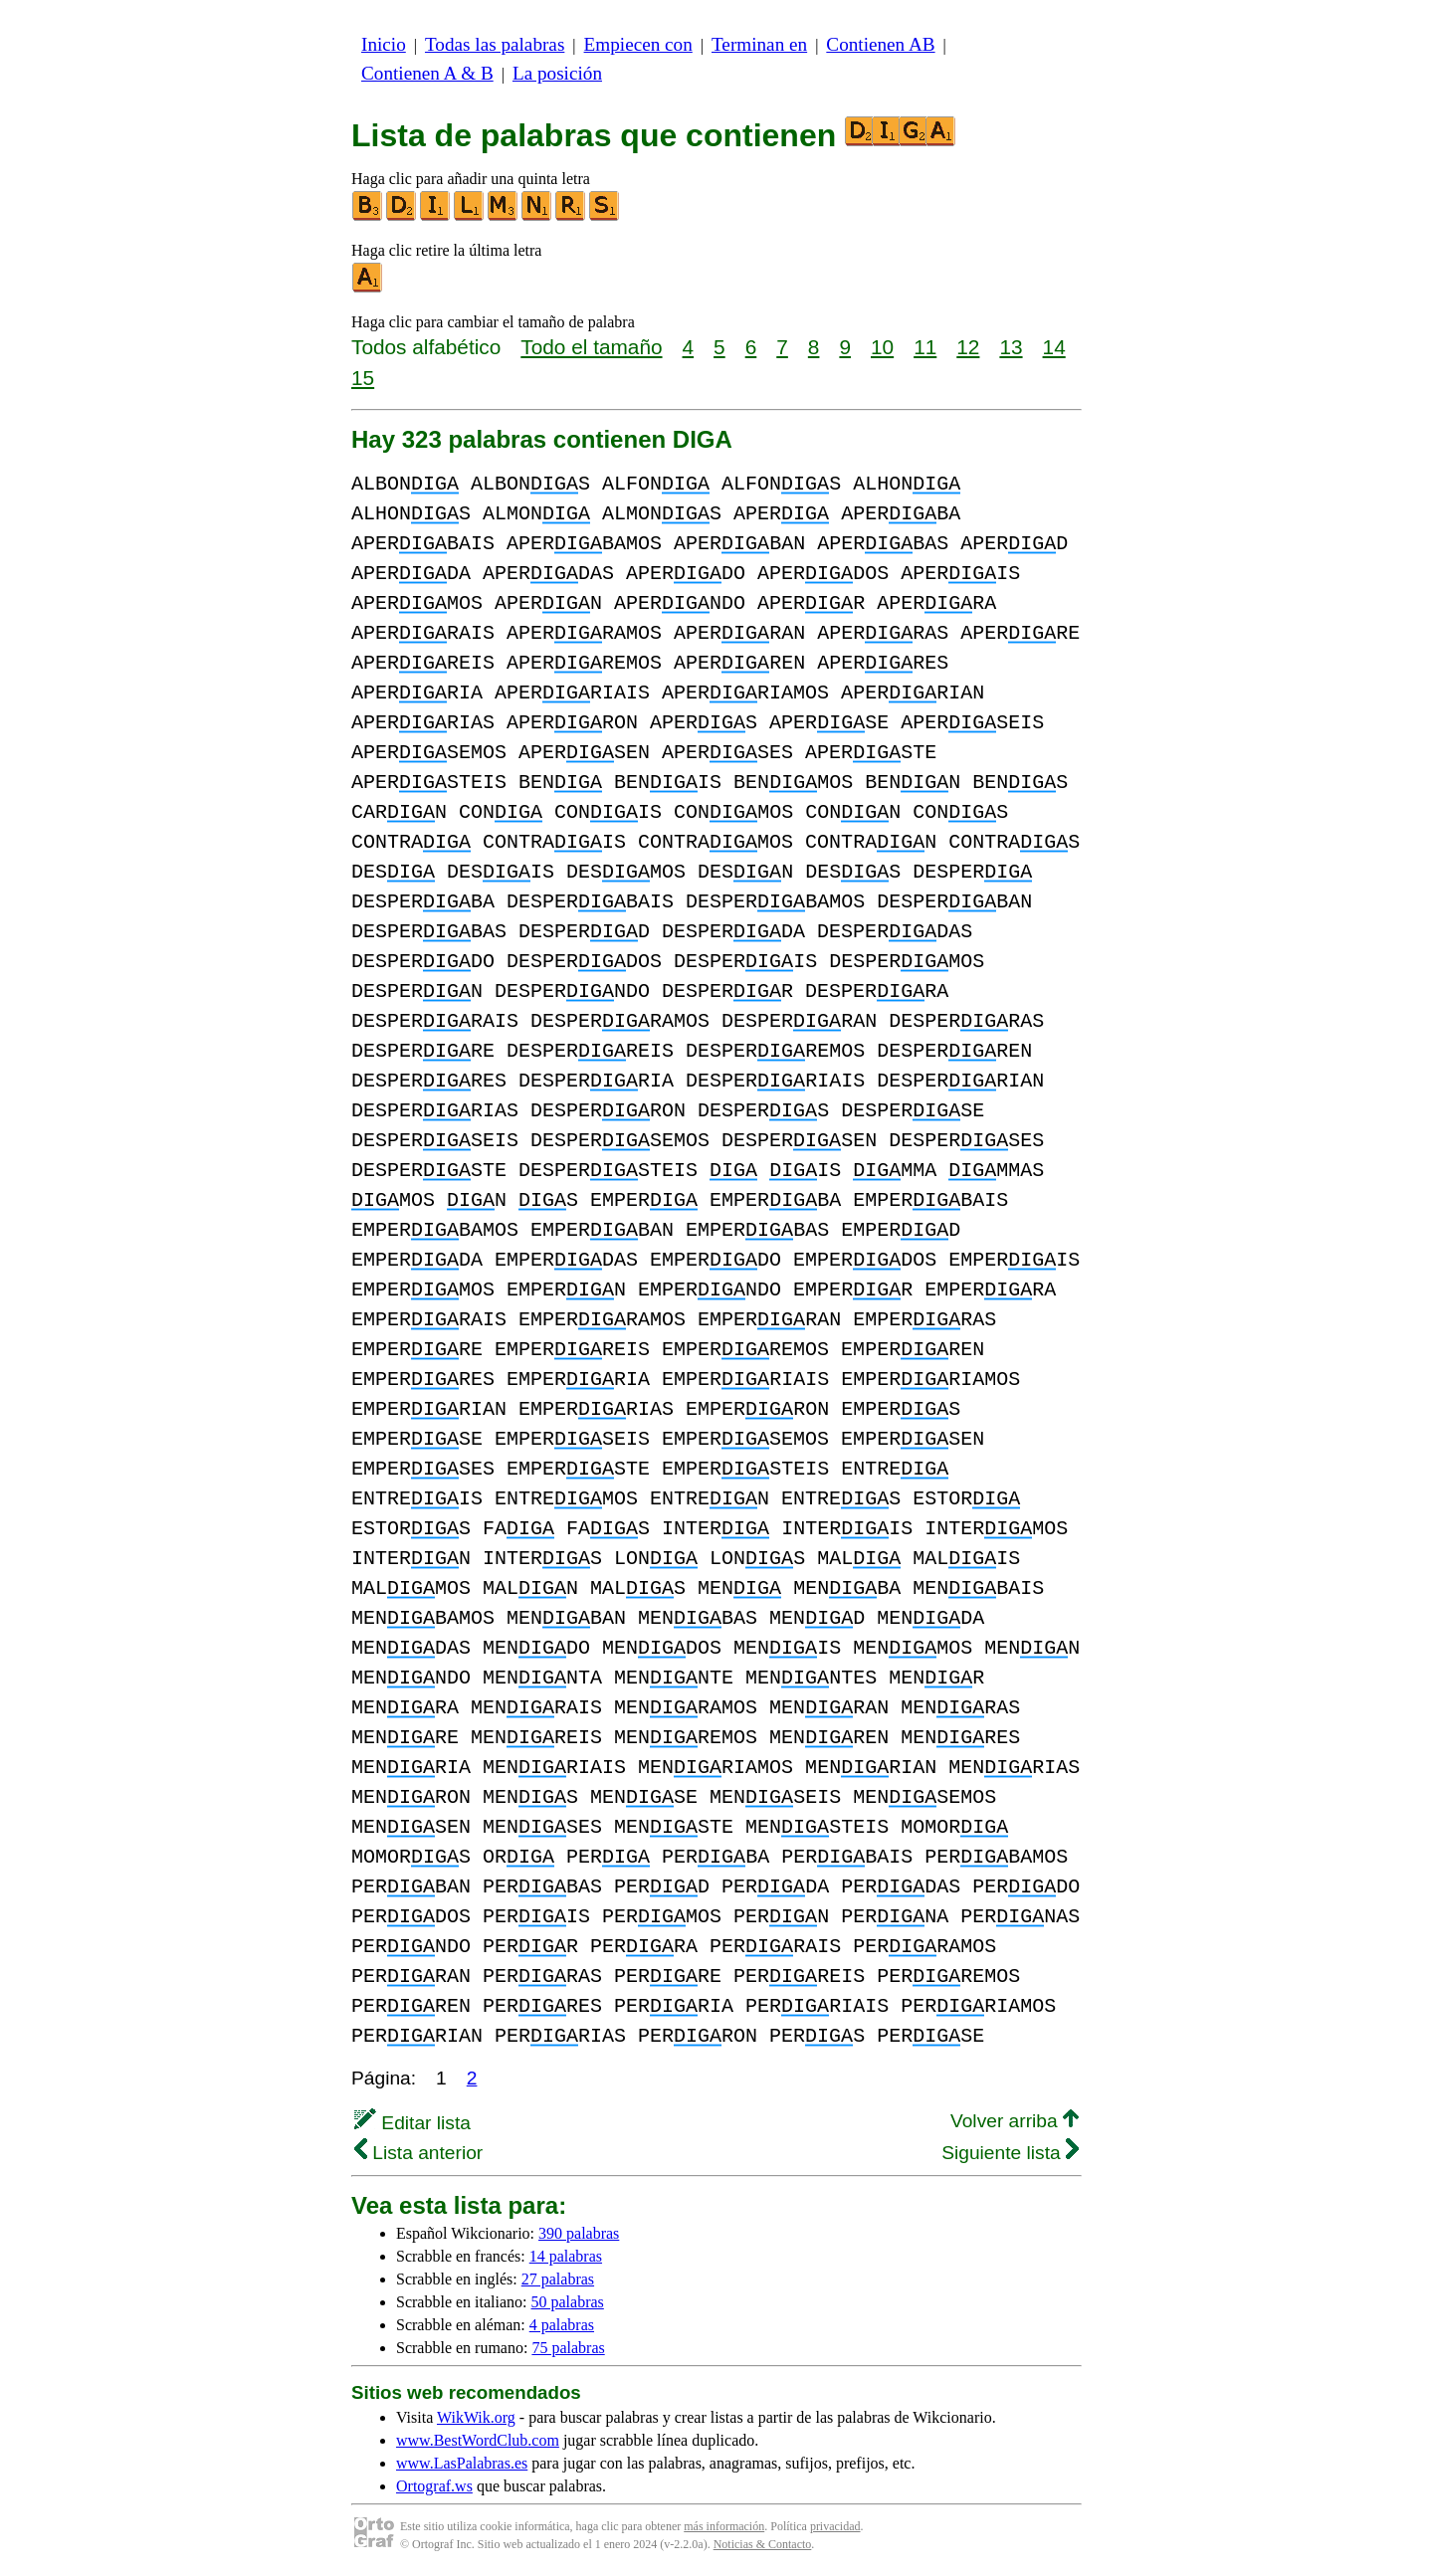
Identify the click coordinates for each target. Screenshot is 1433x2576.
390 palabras (578, 2233)
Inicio (383, 44)
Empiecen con (638, 44)
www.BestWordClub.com (477, 2440)
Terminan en (759, 44)
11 (925, 346)
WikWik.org (476, 2417)
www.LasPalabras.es (461, 2463)
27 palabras (557, 2279)
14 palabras (565, 2256)
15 (362, 377)
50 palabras (567, 2301)
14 (1054, 346)
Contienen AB (880, 44)
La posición (557, 73)
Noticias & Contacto (763, 2544)
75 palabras (567, 2347)
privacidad (835, 2526)
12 (967, 346)
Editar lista (412, 2122)
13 (1010, 346)
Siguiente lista (1010, 2152)
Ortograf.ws (434, 2485)
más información (724, 2526)
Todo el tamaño (591, 346)
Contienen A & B (427, 73)
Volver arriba (1014, 2120)
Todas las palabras (494, 44)
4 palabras (561, 2324)
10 (882, 346)
